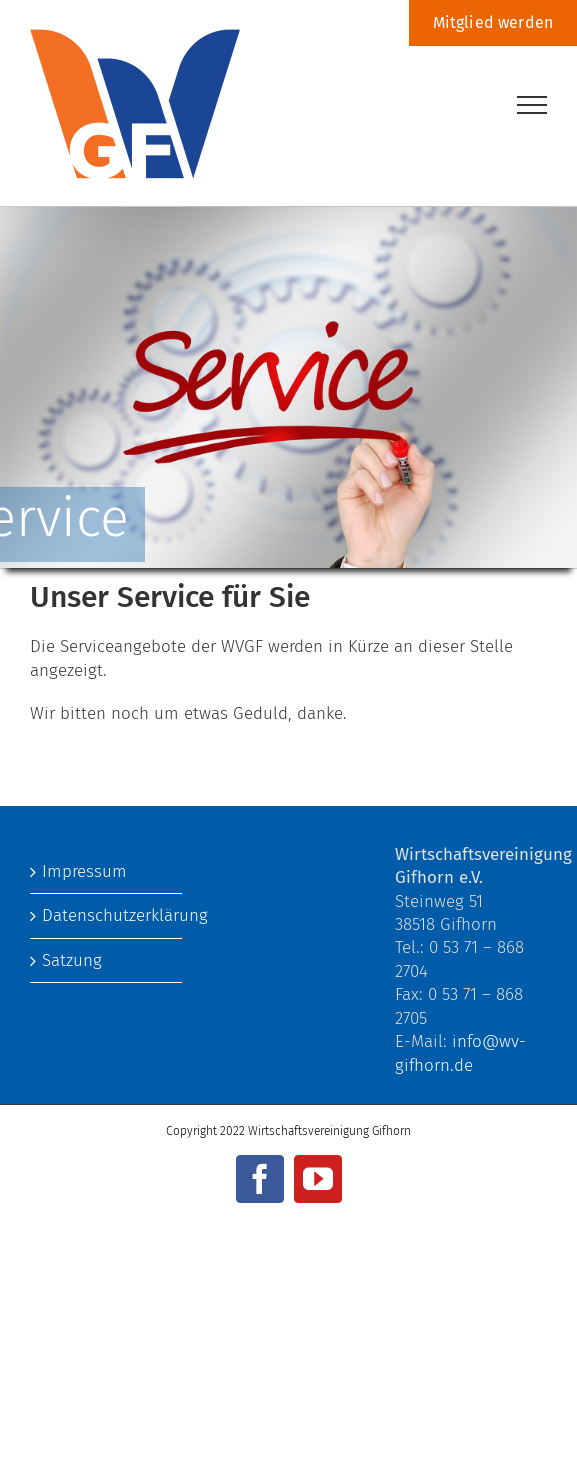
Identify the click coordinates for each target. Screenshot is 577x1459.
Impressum (84, 871)
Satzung (72, 960)
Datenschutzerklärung (107, 915)
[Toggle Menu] (532, 105)
